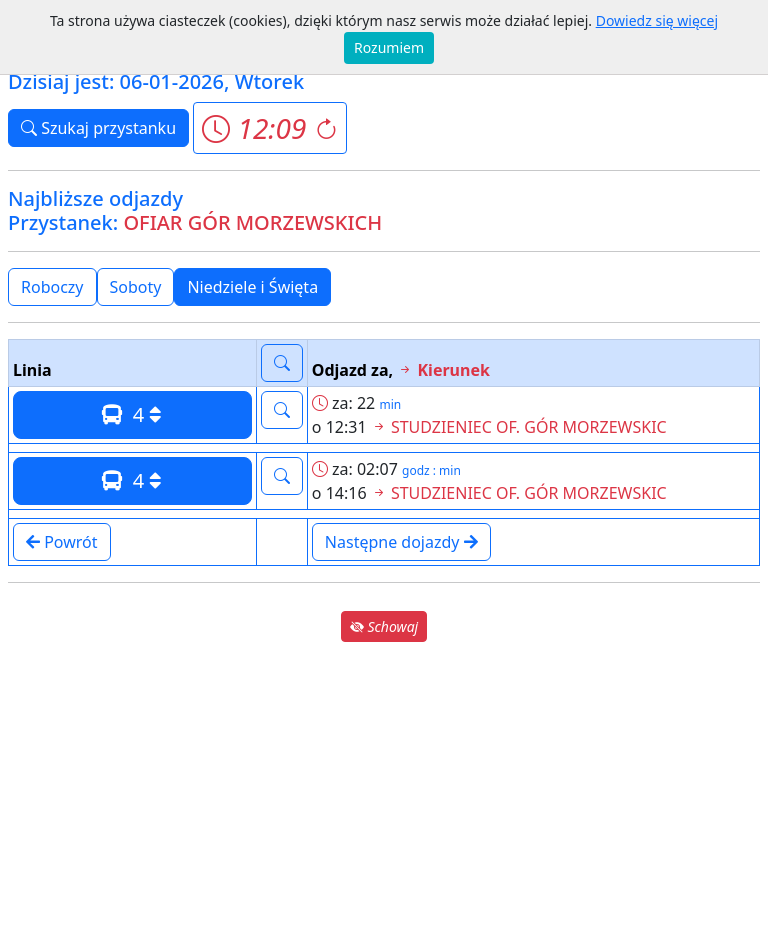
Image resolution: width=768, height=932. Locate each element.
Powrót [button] (62, 542)
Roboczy (52, 287)
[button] (269, 128)
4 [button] (132, 414)
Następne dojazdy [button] (401, 542)
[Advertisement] (384, 786)
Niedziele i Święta (252, 287)
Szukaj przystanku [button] (98, 128)
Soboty (136, 287)
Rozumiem (389, 47)
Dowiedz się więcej (657, 20)
